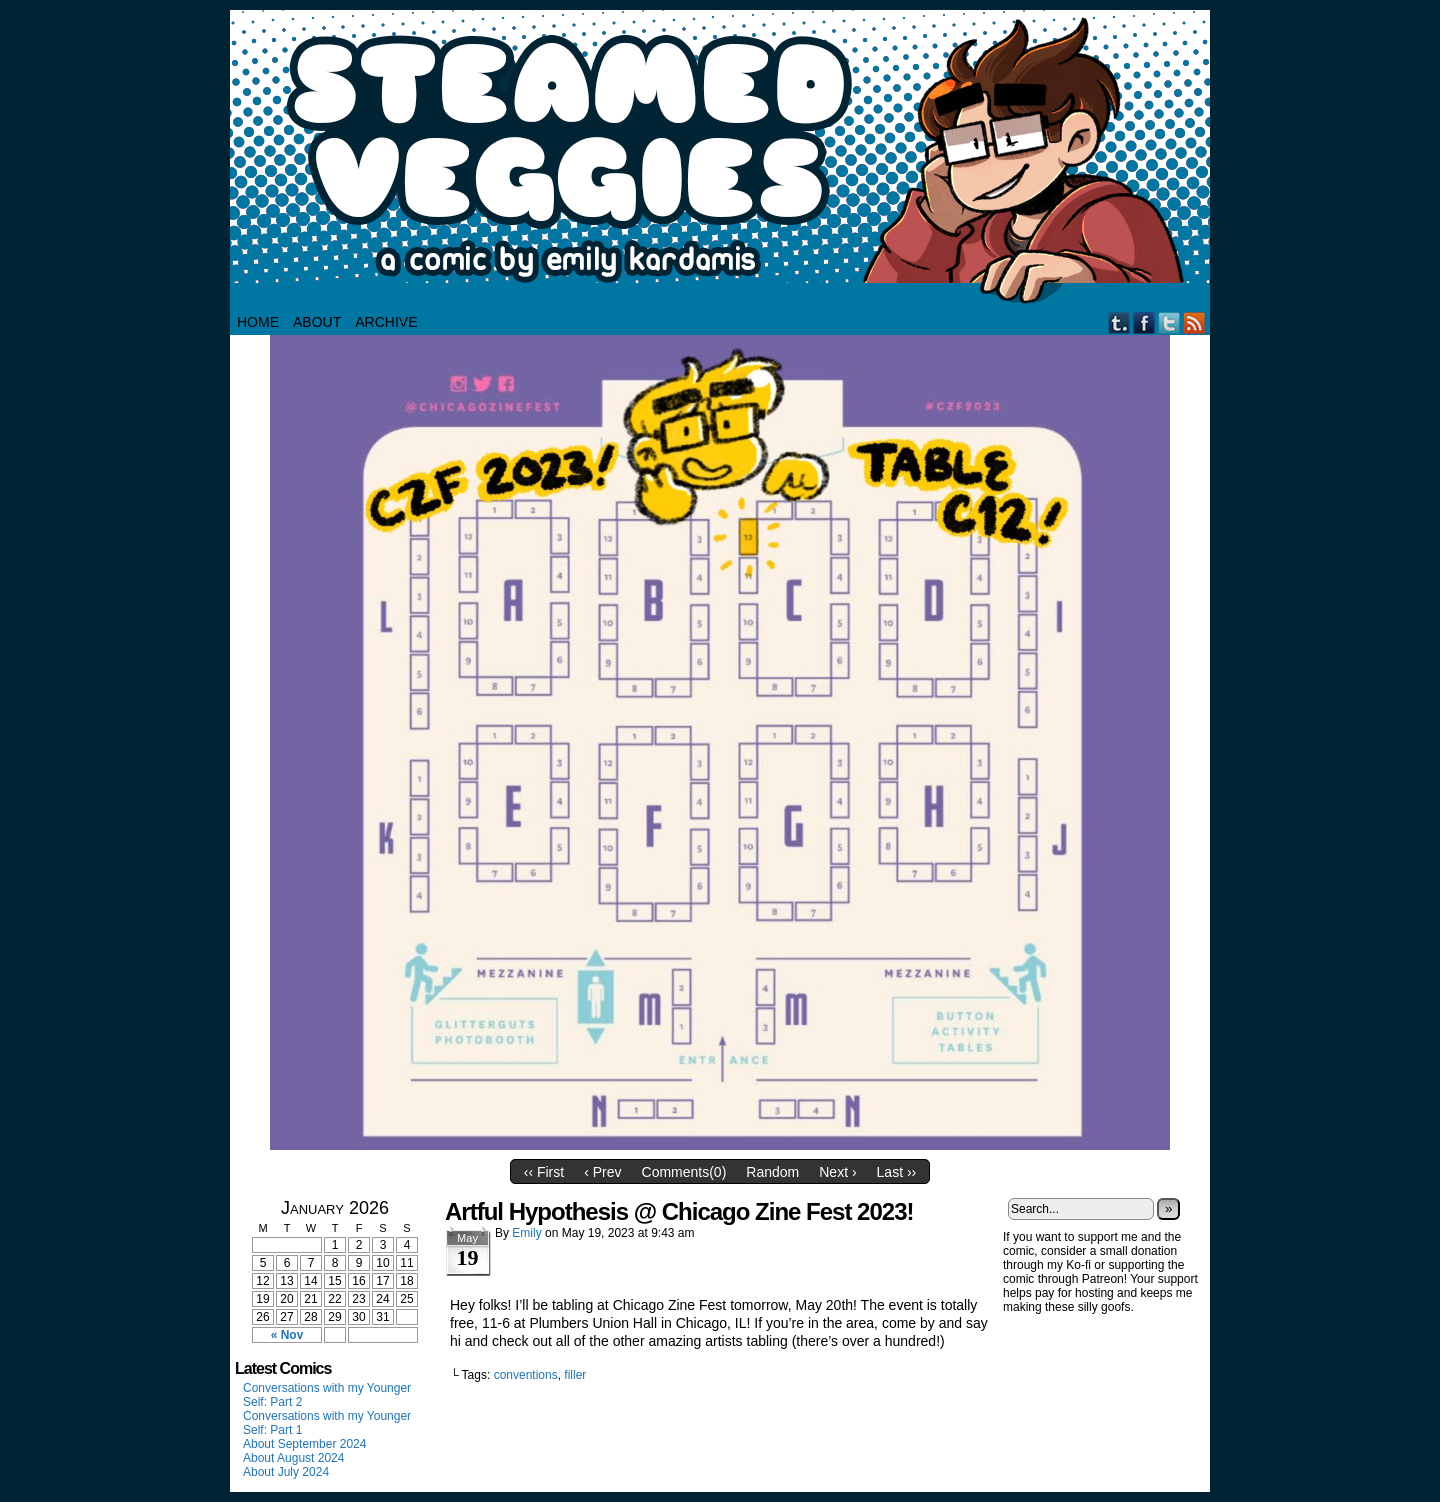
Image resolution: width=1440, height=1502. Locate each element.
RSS (1194, 322)
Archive (386, 322)
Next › (837, 1172)
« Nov (287, 1335)
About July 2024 (286, 1472)
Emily (526, 1233)
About (317, 322)
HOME (258, 322)
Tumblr (1119, 322)
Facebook (1144, 322)
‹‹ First (544, 1172)
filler (575, 1375)
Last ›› (897, 1172)
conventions (526, 1375)
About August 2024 (293, 1458)
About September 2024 (304, 1444)
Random (772, 1172)
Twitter (1169, 322)
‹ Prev (602, 1172)
